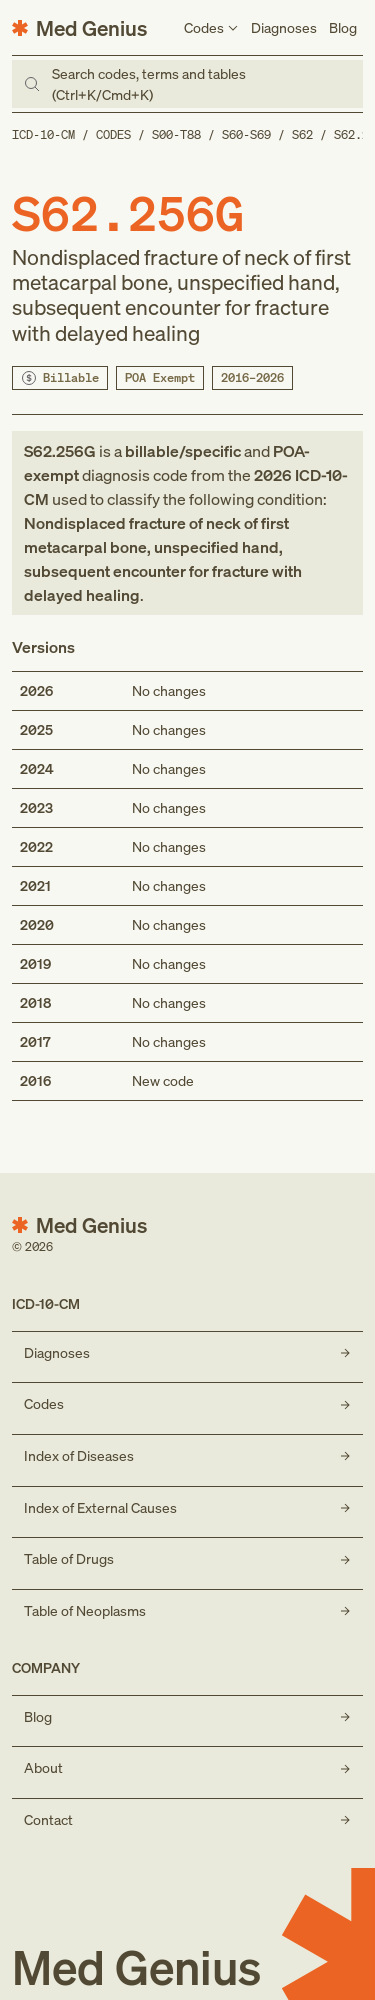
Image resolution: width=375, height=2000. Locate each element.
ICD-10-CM (43, 134)
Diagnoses (284, 27)
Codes (113, 134)
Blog (343, 27)
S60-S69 (246, 134)
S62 (302, 134)
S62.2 (351, 134)
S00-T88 (176, 134)
